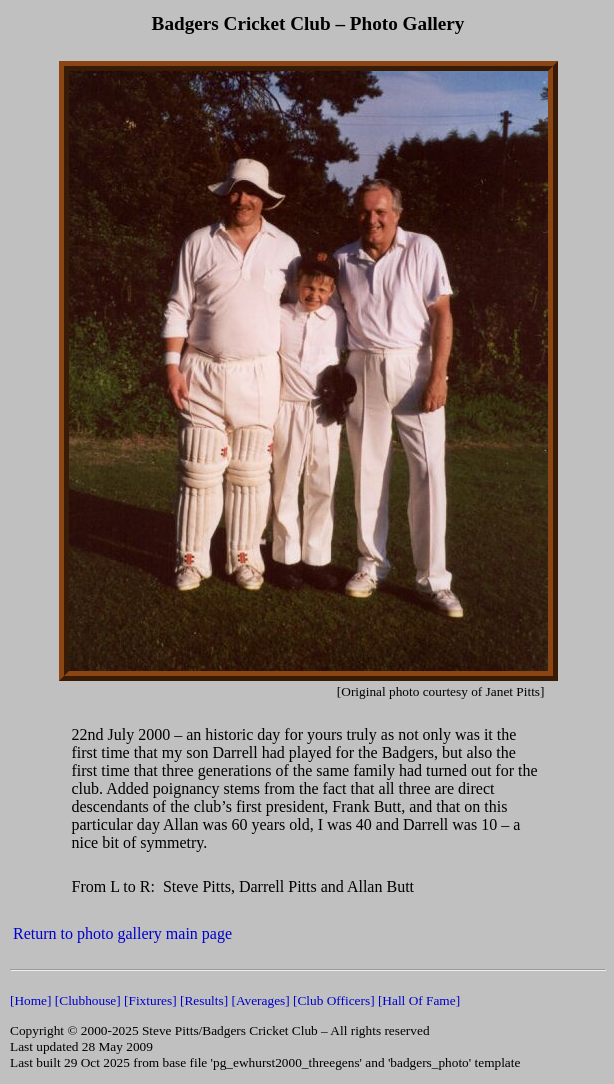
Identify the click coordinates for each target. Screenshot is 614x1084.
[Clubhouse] (88, 1000)
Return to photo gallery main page (122, 933)
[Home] (30, 1000)
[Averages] (260, 1000)
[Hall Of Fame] (419, 1000)
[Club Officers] (334, 1000)
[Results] (204, 1000)
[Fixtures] (150, 1000)
